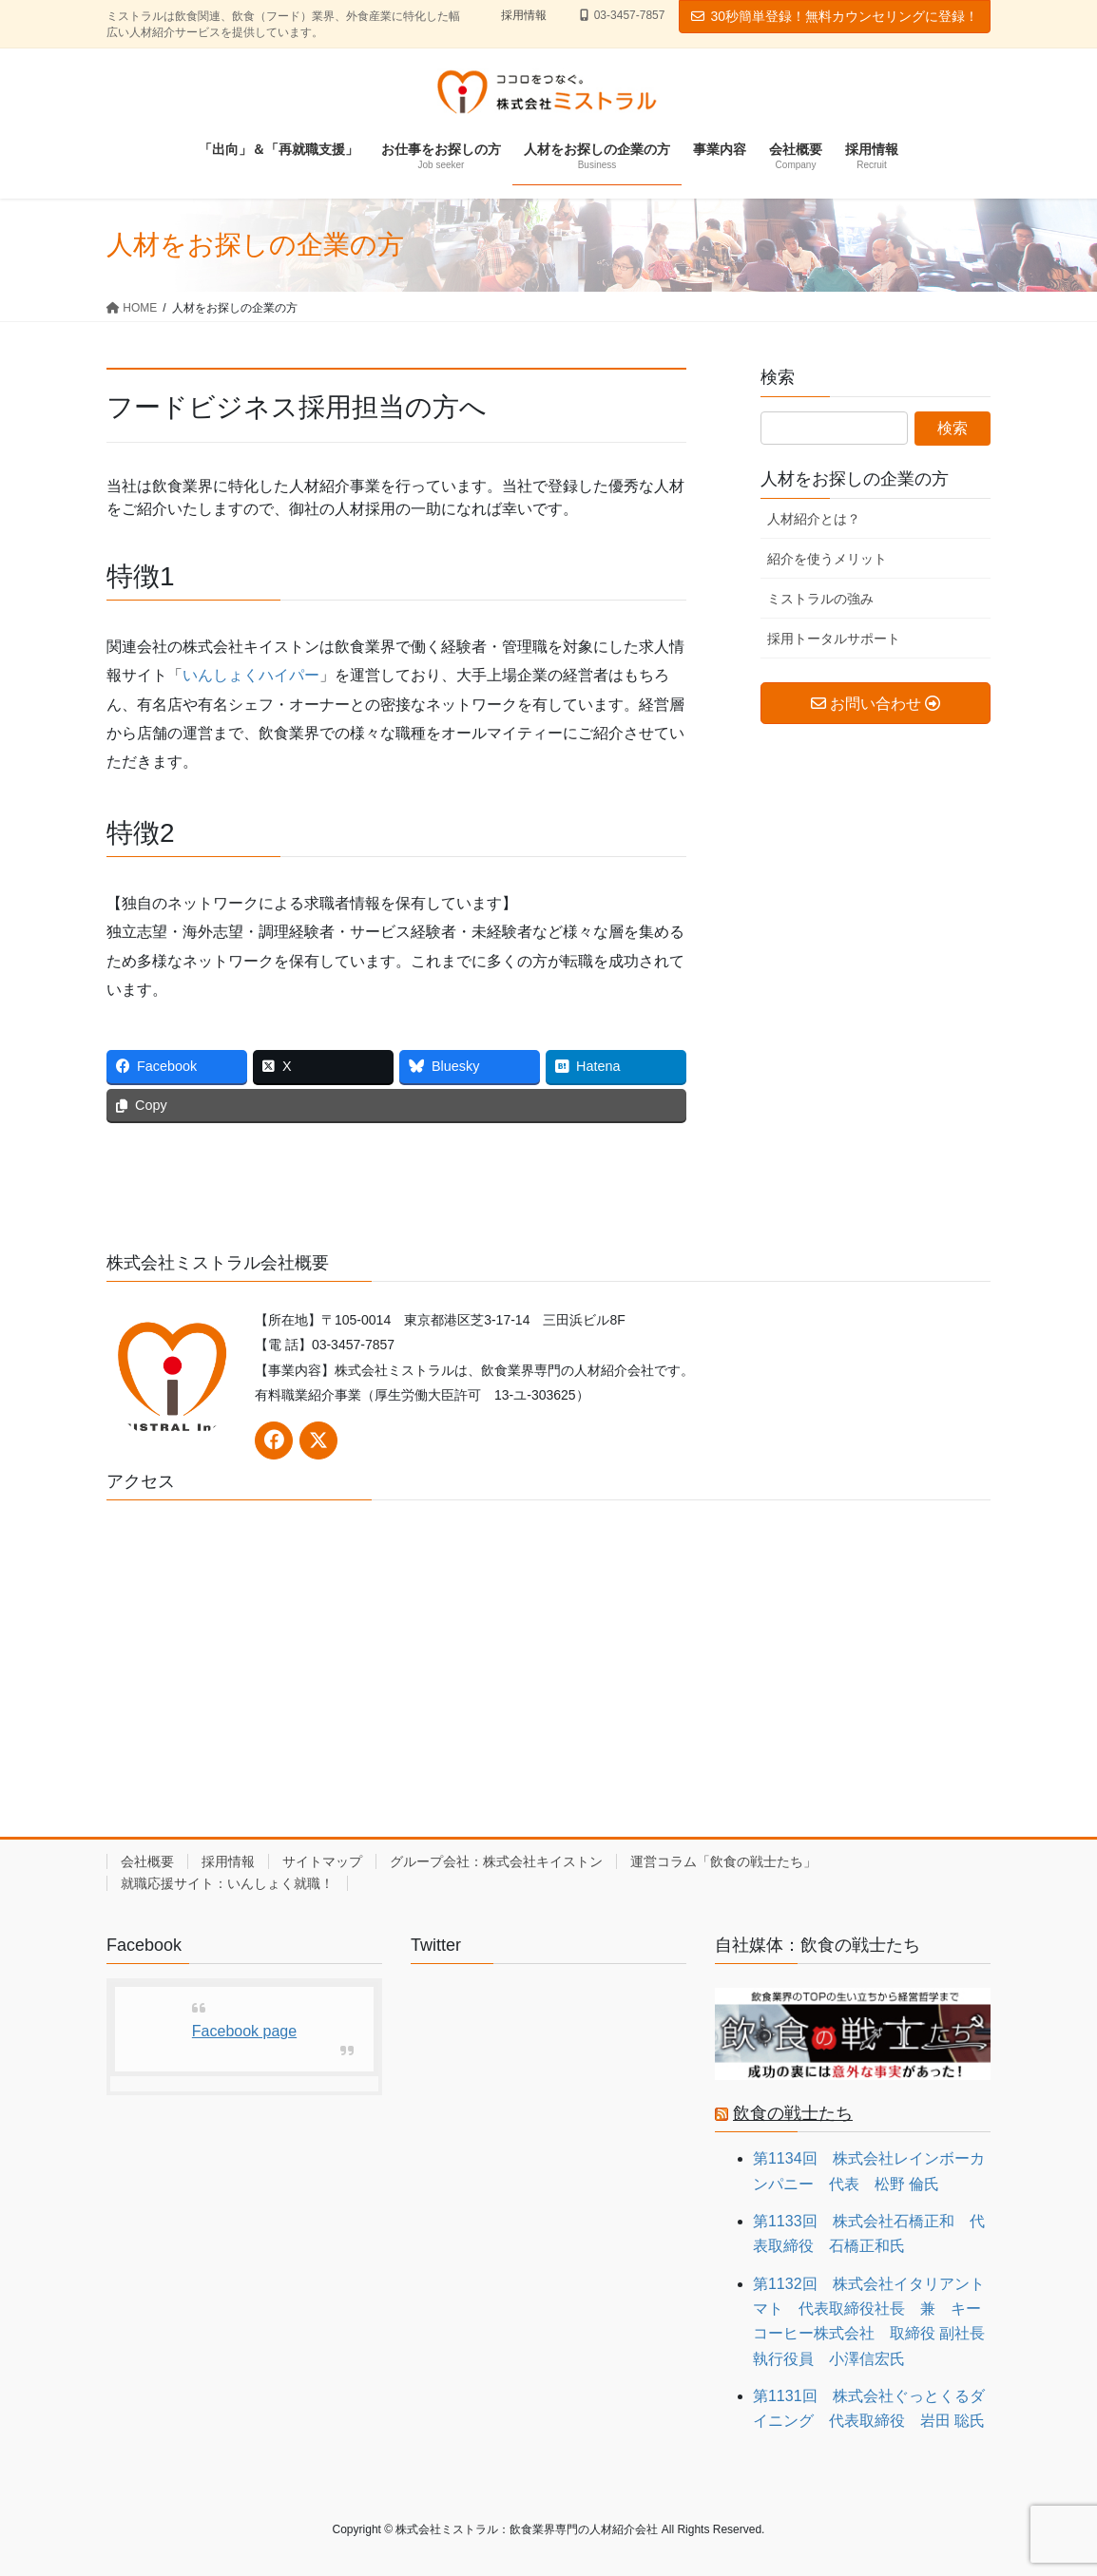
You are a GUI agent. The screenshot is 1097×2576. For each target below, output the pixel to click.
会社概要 (147, 1861)
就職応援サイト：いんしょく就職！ (227, 1883)
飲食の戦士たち (793, 2113)
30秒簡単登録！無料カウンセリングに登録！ (834, 16)
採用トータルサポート (833, 638)
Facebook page (244, 2031)
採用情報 (524, 15)
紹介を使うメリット (827, 558)
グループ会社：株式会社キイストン (496, 1861)
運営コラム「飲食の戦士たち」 (723, 1861)
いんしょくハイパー (251, 675)
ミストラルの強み (820, 598)
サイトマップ (322, 1861)
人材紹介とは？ (813, 518)
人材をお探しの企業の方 (854, 478)
